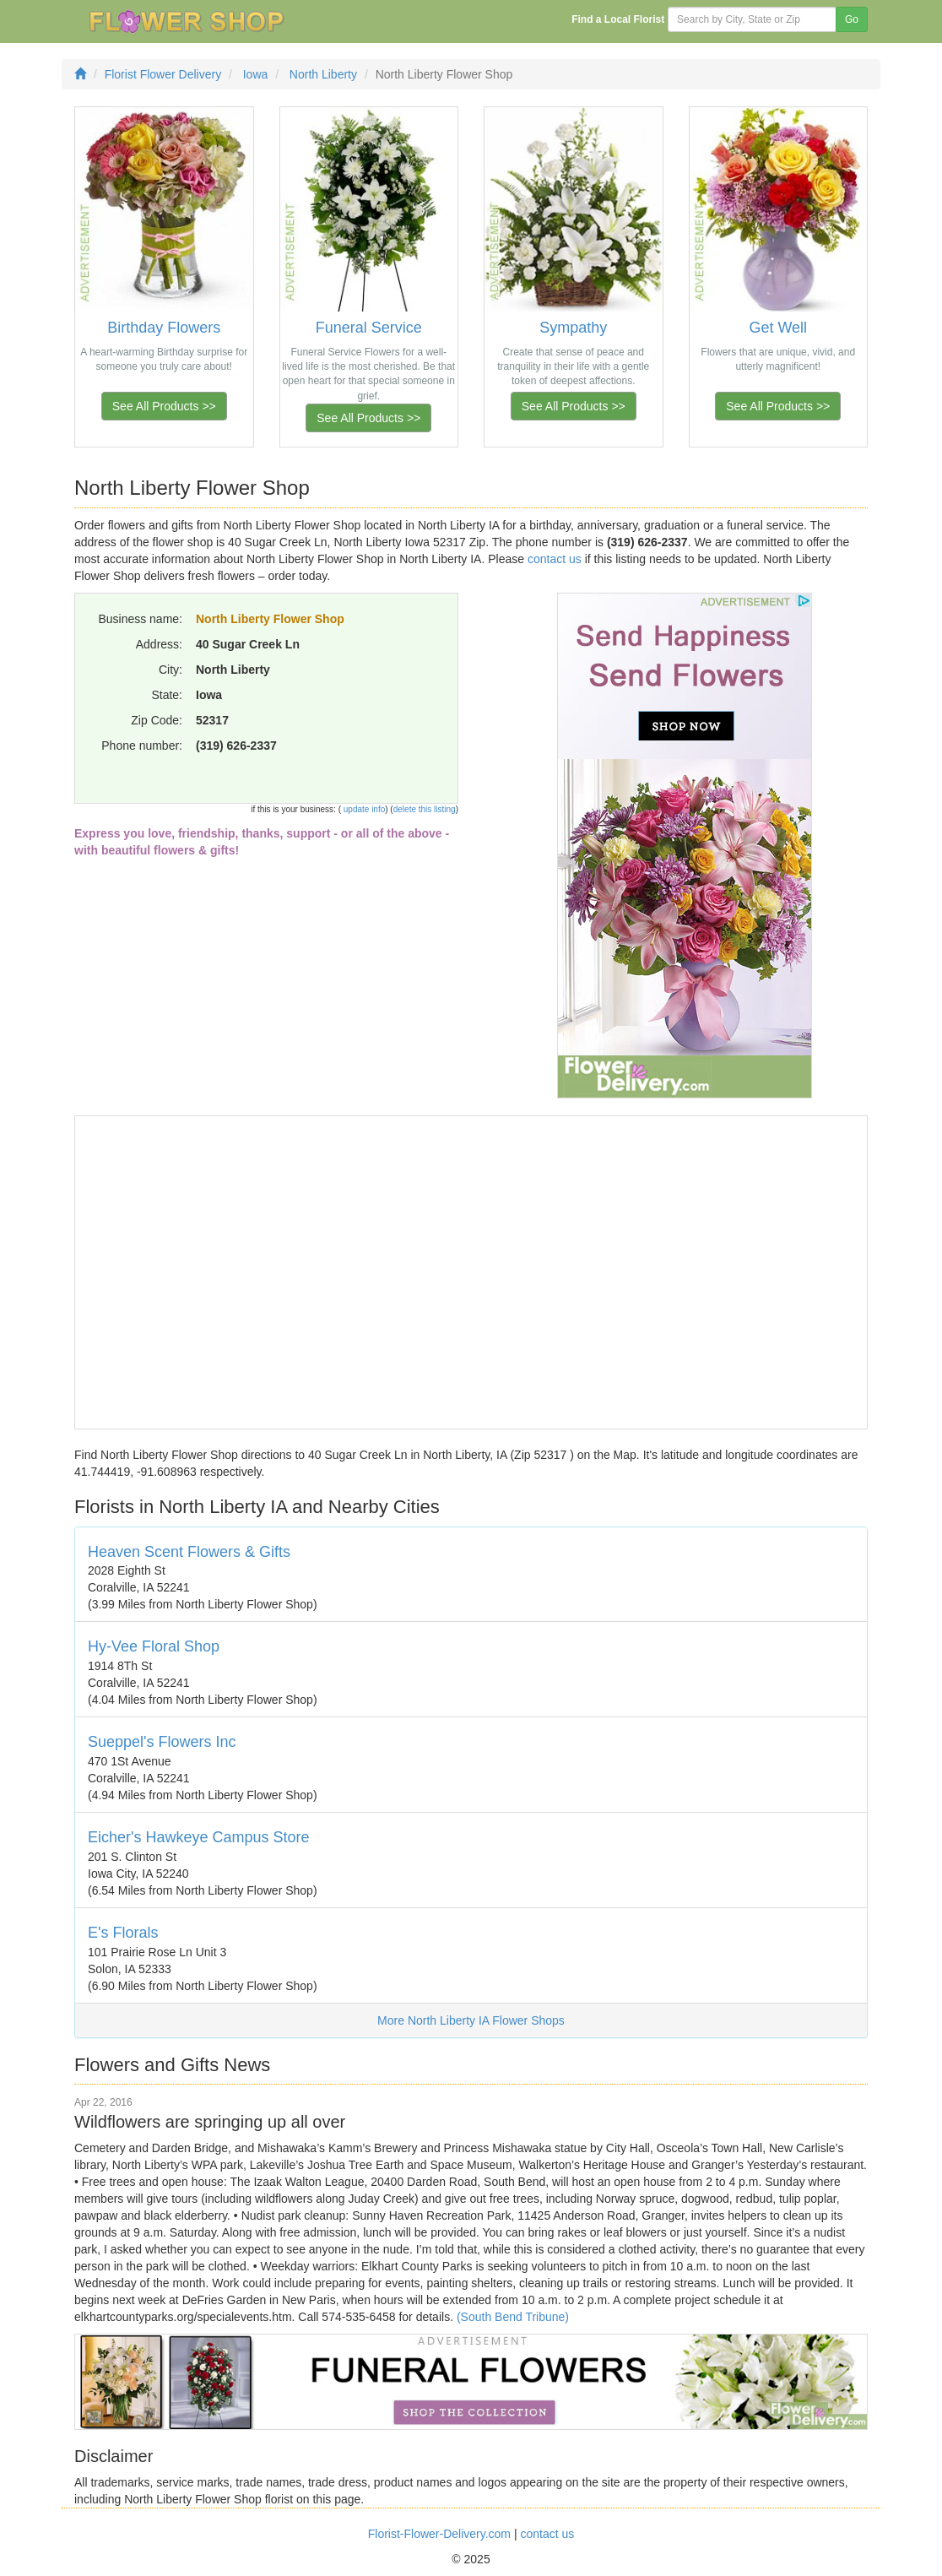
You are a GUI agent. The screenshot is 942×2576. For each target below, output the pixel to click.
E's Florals (123, 1932)
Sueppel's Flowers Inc (162, 1741)
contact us (555, 559)
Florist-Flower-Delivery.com (439, 2534)
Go (851, 19)
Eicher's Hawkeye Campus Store (199, 1837)
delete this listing (424, 809)
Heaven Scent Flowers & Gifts (189, 1551)
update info (363, 809)
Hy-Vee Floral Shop (153, 1646)
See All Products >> (164, 406)
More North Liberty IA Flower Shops (471, 2020)
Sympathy (573, 327)
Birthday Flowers (163, 327)
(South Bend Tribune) (513, 2317)
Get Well (778, 327)
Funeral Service (369, 327)
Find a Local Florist (617, 19)
